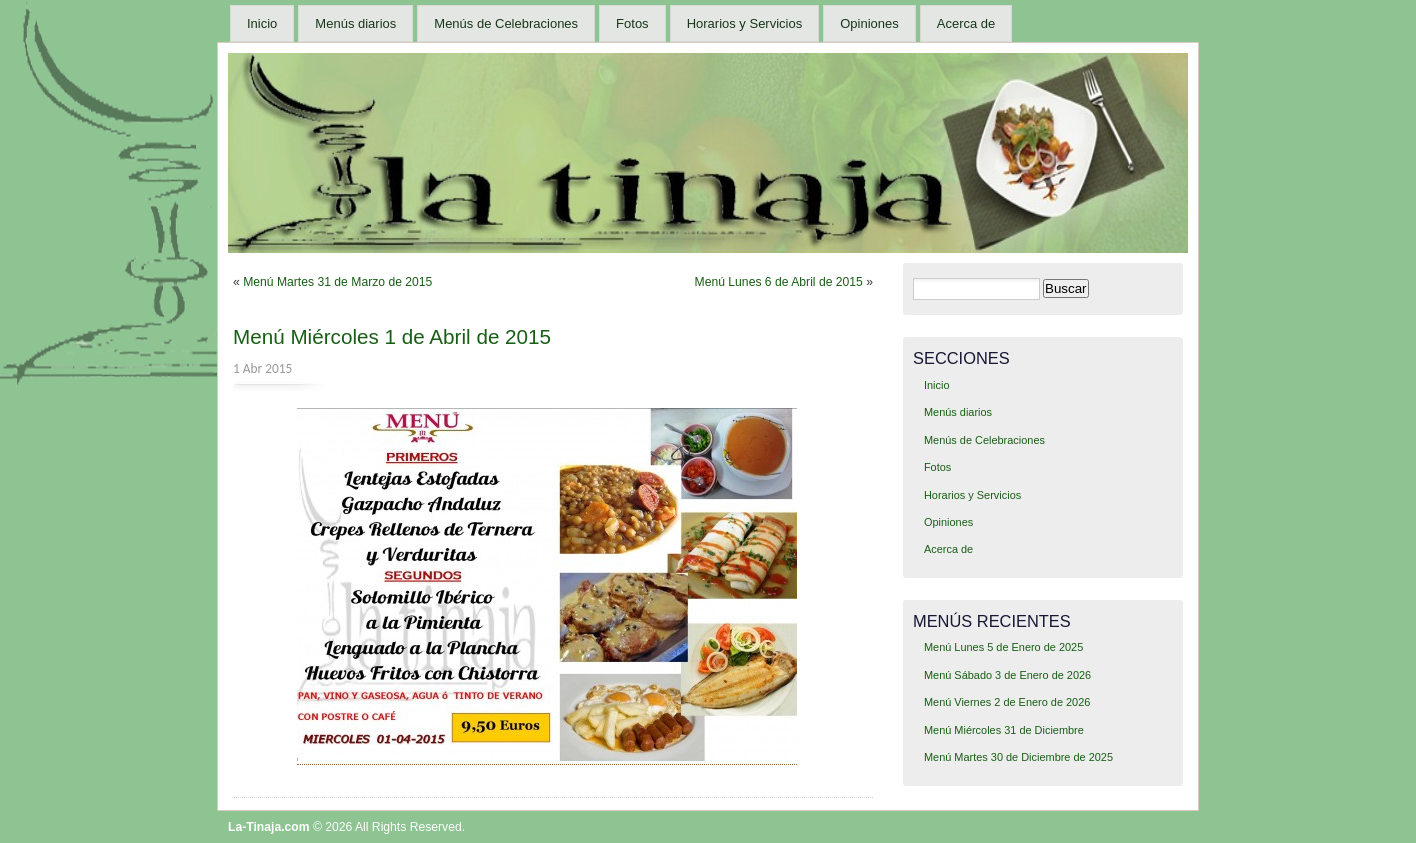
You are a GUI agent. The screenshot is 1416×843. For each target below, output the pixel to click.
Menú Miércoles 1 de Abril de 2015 (392, 336)
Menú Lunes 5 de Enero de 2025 (1003, 647)
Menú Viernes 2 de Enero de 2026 (1007, 702)
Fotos (632, 23)
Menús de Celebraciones (506, 23)
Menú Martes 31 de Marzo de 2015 (337, 282)
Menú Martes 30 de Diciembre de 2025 (1018, 757)
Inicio (262, 23)
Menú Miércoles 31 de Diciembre (1004, 730)
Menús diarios (355, 23)
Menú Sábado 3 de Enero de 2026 (1007, 675)
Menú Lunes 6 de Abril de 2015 (779, 282)
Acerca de (966, 23)
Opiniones (869, 23)
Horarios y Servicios (745, 23)
